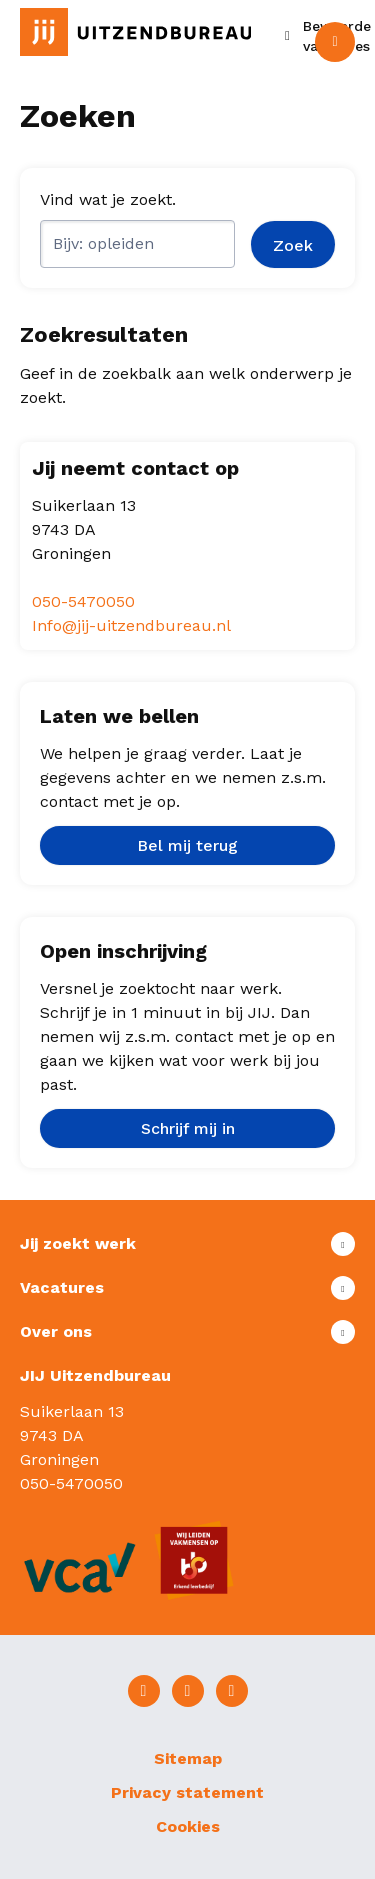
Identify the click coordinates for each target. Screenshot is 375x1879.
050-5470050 (83, 601)
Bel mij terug (187, 845)
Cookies (188, 1826)
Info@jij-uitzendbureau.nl (131, 625)
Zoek (293, 245)
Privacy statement (187, 1792)
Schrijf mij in (188, 1128)
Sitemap (188, 1758)
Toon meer (187, 1244)
